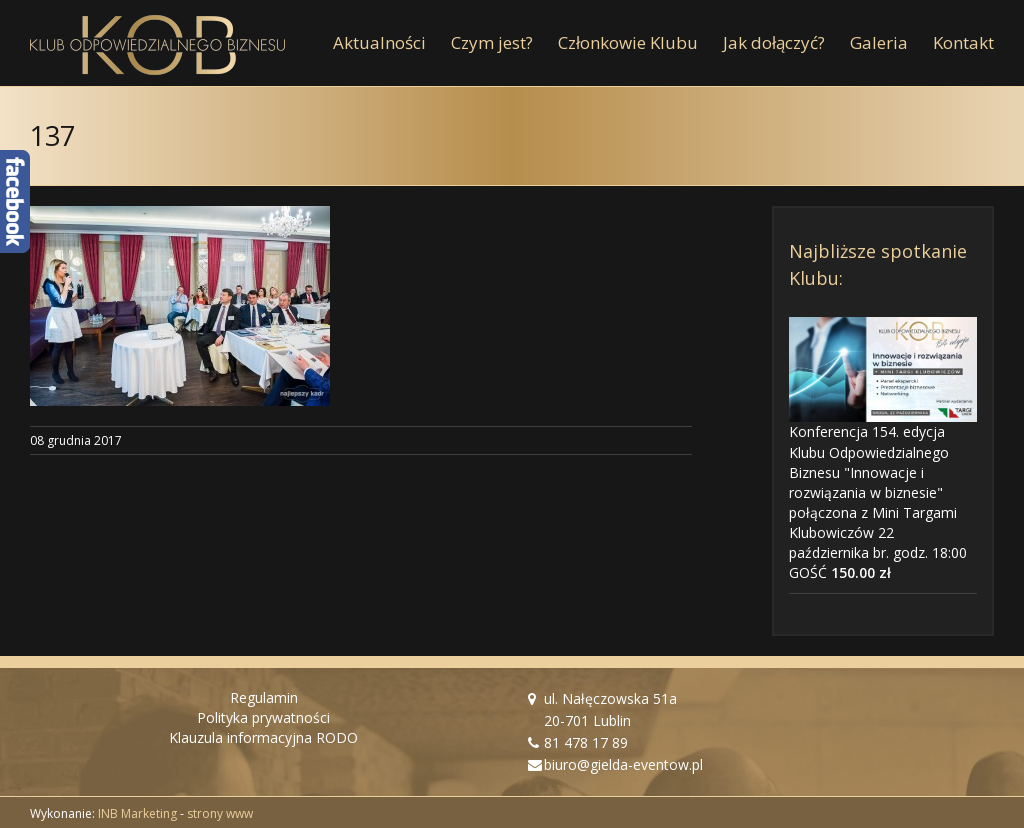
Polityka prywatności (263, 717)
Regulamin (264, 697)
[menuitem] (392, 43)
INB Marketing (137, 813)
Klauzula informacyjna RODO (263, 737)
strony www (220, 813)
